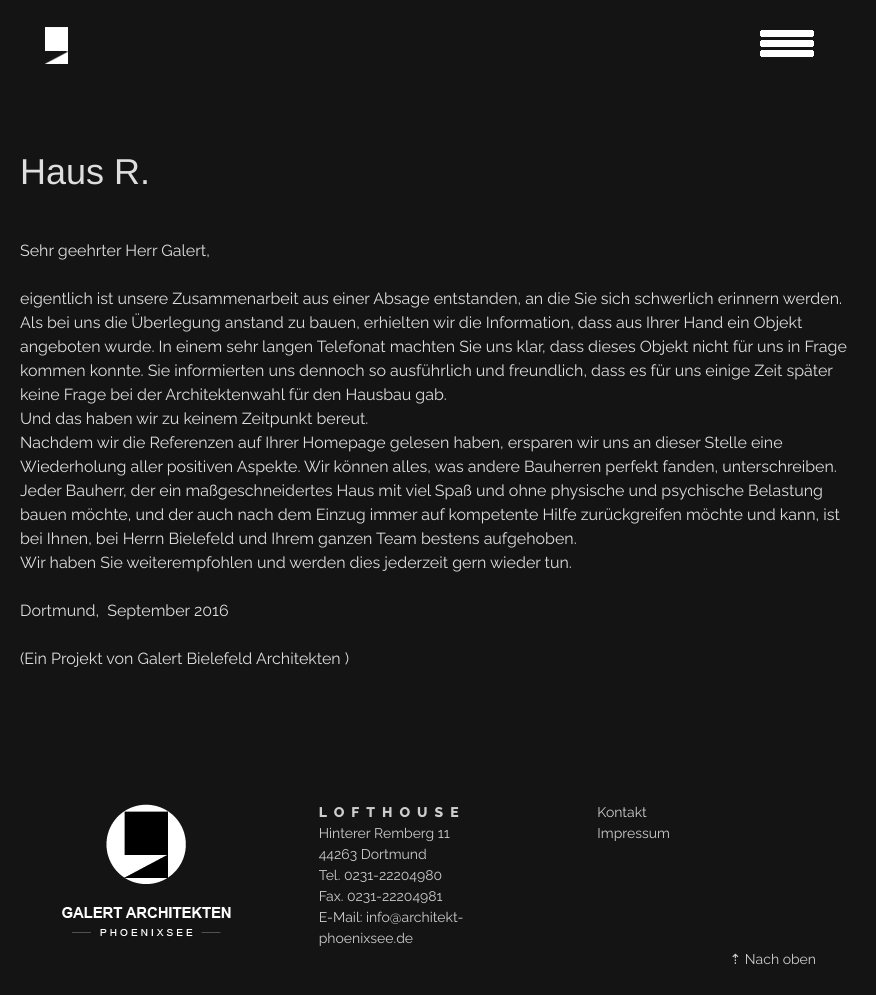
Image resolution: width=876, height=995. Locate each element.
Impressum (633, 834)
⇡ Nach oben (773, 960)
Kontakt (621, 813)
